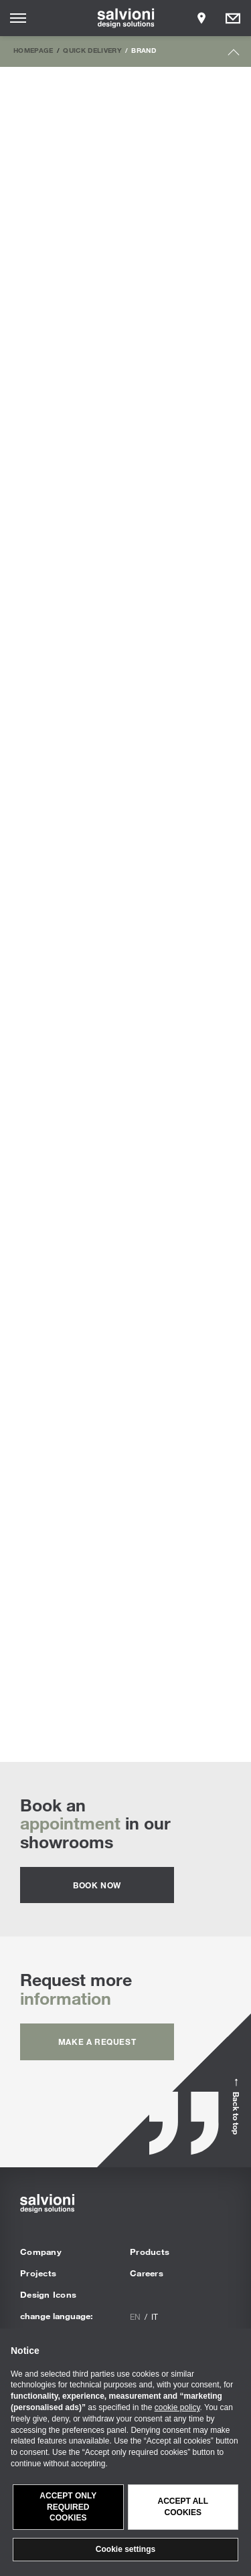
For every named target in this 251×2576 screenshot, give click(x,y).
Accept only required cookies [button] (67, 2507)
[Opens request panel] (233, 18)
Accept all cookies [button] (182, 2506)
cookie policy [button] (177, 2407)
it (154, 2316)
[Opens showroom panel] (201, 18)
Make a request (97, 2041)
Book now (97, 1885)
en (135, 2316)
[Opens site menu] (18, 18)
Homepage (33, 50)
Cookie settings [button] (125, 2549)
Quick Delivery (92, 50)
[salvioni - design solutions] (125, 18)
